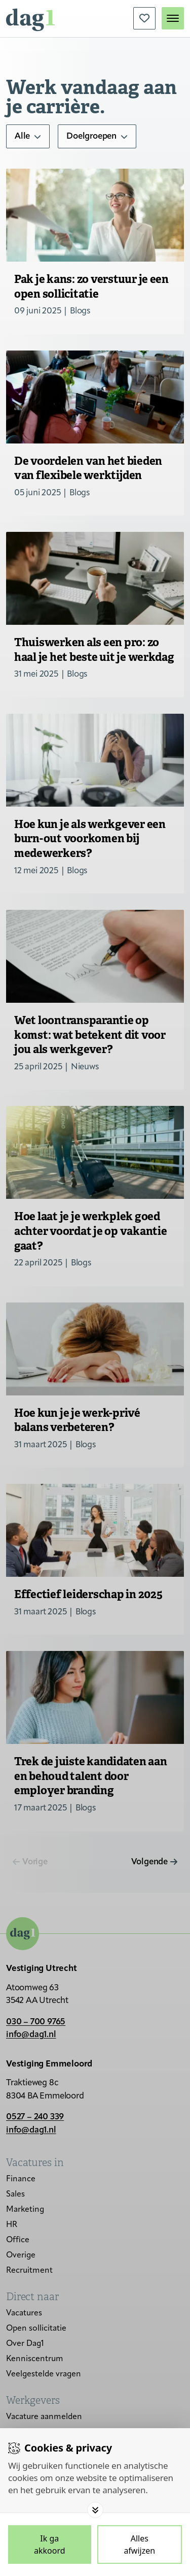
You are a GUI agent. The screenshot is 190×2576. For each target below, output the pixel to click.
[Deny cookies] (139, 2544)
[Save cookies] (49, 2544)
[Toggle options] (95, 2510)
